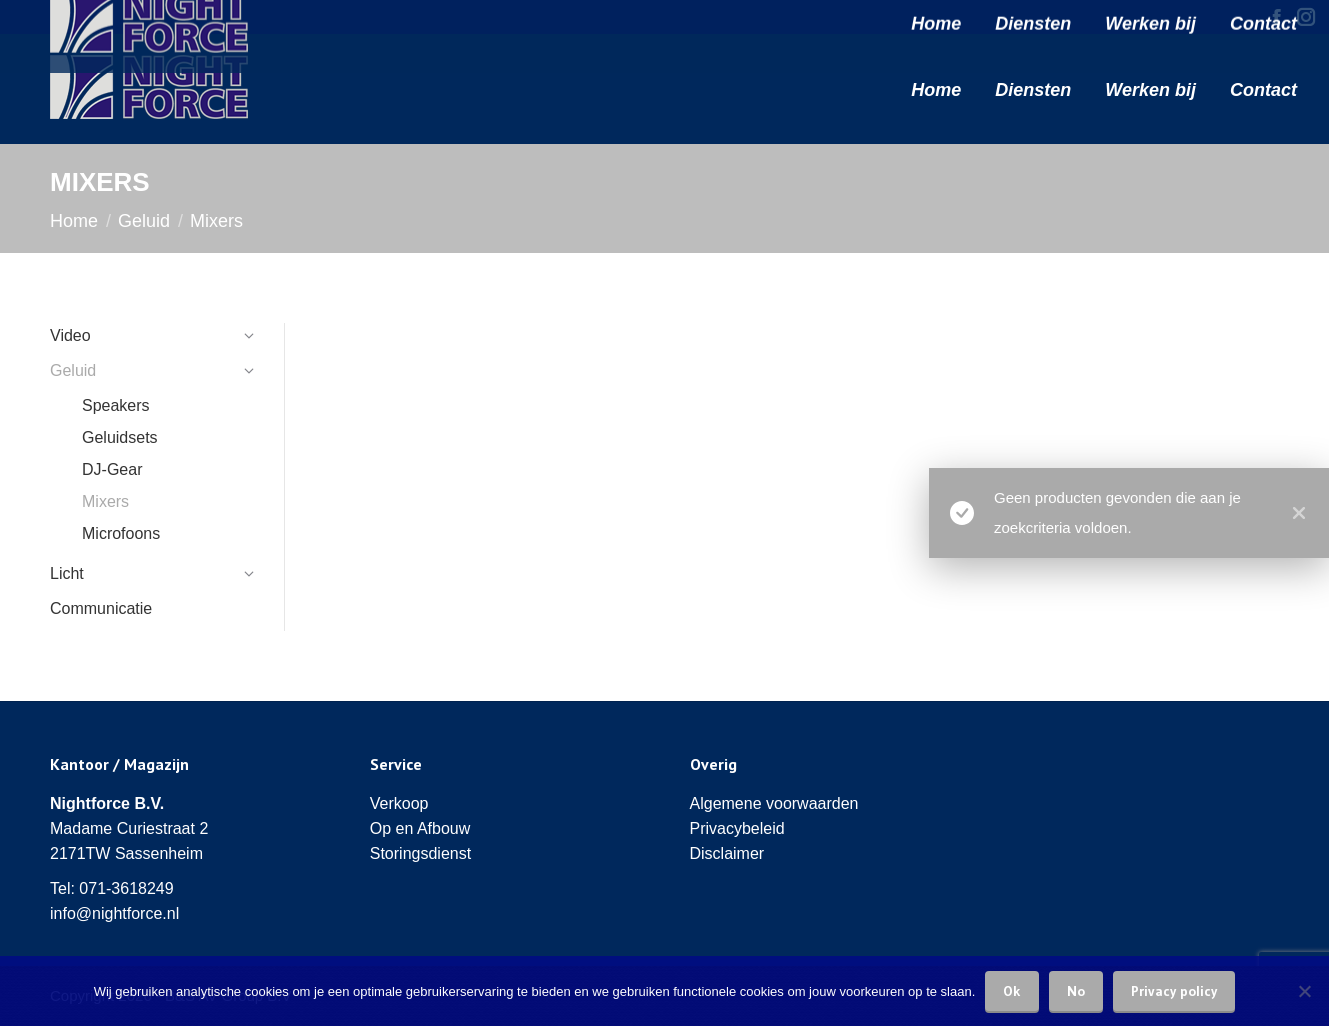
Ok (1012, 991)
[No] (1304, 991)
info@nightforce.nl (114, 913)
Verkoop (399, 803)
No (1076, 991)
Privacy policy (1174, 991)
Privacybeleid (737, 828)
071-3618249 (126, 888)
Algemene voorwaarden (774, 803)
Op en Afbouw (420, 828)
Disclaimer (727, 853)
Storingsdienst (420, 853)
